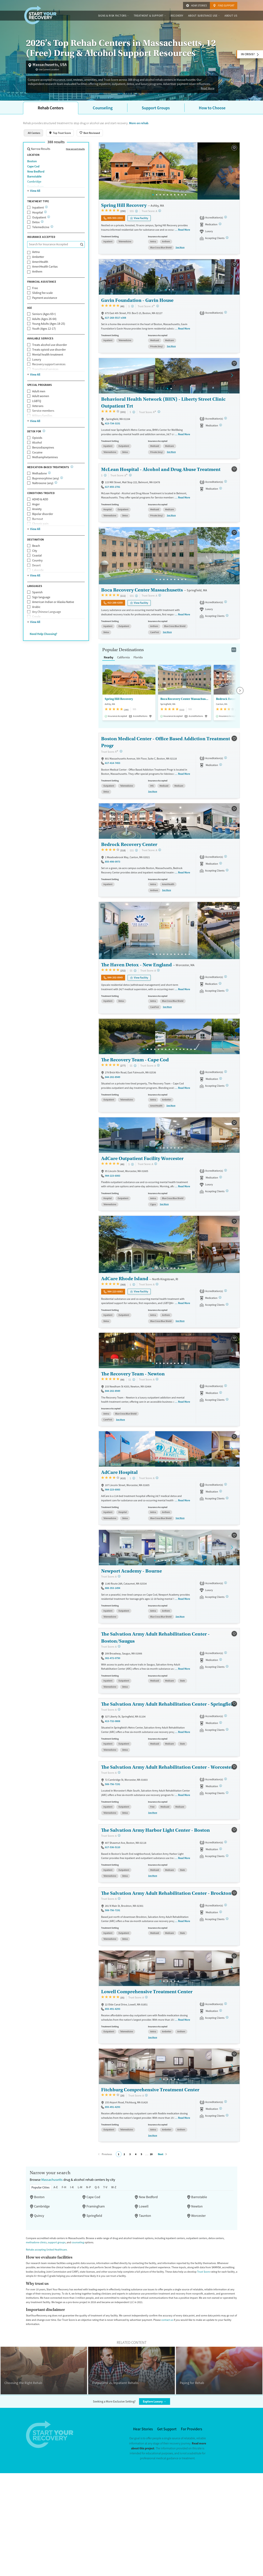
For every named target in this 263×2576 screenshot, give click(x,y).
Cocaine (37, 452)
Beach (36, 546)
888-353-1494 (112, 1588)
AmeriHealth (40, 262)
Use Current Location (49, 69)
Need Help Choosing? (43, 634)
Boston (32, 161)
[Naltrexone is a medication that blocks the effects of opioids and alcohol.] (56, 482)
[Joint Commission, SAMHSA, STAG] (225, 481)
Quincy (39, 2216)
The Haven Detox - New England (136, 965)
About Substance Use (202, 15)
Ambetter (38, 257)
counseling (78, 2242)
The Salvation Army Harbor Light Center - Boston (155, 1830)
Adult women (40, 396)
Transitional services (45, 369)
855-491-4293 (112, 2009)
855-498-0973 (112, 861)
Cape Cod (33, 166)
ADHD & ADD (40, 499)
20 (151, 2154)
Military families (42, 416)
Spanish (37, 592)
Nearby (108, 657)
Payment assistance (44, 298)
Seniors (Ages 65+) (44, 314)
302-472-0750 (112, 1658)
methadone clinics (36, 2242)
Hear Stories (199, 5)
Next (160, 2154)
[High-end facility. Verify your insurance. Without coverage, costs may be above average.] (136, 211)
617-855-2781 (112, 486)
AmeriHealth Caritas (45, 267)
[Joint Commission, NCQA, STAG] (225, 757)
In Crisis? (248, 54)
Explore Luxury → (154, 2401)
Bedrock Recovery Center (233, 699)
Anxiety (37, 509)
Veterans (37, 406)
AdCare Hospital (119, 1472)
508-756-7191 (112, 1784)
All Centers (34, 133)
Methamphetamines (45, 457)
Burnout (37, 519)
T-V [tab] (105, 2187)
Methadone (39, 473)
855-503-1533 (115, 218)
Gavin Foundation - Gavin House (137, 300)
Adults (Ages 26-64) (44, 319)
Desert (36, 565)
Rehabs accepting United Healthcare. (46, 2249)
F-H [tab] (64, 2187)
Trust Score (203, 2271)
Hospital (37, 212)
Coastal (37, 555)
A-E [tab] (56, 2187)
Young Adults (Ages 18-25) (48, 324)
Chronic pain (40, 524)
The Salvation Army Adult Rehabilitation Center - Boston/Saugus (155, 1637)
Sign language (41, 597)
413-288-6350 (115, 602)
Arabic (36, 607)
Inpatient (38, 207)
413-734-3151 (112, 423)
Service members (43, 411)
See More (180, 247)
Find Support (226, 5)
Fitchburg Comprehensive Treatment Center (150, 2090)
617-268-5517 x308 (115, 317)
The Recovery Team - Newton (133, 1374)
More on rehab (138, 123)
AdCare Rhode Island (124, 1279)
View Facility (141, 218)
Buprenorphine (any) (45, 478)
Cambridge (34, 182)
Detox (36, 222)
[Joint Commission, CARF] (225, 217)
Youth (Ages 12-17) (44, 329)
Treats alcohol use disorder (49, 345)
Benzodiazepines (43, 447)
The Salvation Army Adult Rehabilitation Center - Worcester (167, 1767)
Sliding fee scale (42, 293)
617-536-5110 (112, 1847)
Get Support (167, 2429)
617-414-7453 (112, 763)
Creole (36, 617)
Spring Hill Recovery (124, 205)
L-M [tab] (80, 2187)
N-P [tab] (88, 2187)
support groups (57, 2242)
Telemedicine (40, 227)
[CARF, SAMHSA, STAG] (225, 418)
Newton (197, 2206)
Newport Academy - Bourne (131, 1571)
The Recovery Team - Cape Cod (135, 1060)
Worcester (198, 2216)
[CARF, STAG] (225, 312)
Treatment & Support (149, 15)
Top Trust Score (62, 133)
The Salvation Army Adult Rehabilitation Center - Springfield (168, 1704)
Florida (138, 657)
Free (35, 288)
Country (37, 560)
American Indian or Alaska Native (53, 602)
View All (35, 191)
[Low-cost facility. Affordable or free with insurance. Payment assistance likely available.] (132, 306)
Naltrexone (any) (42, 483)
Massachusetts (52, 2180)
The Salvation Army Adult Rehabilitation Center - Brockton (166, 1893)
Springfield (94, 2216)
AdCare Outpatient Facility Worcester (142, 1158)
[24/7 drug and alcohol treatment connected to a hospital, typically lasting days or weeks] (45, 212)
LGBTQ (36, 401)
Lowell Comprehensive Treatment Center (147, 1992)
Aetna (36, 252)
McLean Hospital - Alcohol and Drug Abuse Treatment (161, 469)
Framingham (35, 187)
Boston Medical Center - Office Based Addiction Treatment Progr (165, 742)
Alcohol (37, 443)
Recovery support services (49, 364)
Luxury (36, 359)
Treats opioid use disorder (49, 350)
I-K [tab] (72, 2187)
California (123, 657)
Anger (36, 504)
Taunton (145, 2216)
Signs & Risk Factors (112, 15)
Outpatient (39, 217)
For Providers (191, 2429)
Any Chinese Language (46, 612)
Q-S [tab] (97, 2187)
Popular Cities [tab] (40, 2187)
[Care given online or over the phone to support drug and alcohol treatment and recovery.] (52, 226)
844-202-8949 (115, 977)
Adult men (38, 391)
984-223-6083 (112, 1175)
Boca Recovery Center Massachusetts (142, 590)
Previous (107, 2154)
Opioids (37, 438)
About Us (231, 15)
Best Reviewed (91, 133)
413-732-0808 (112, 1721)
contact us (167, 2320)
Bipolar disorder (42, 514)
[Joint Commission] (225, 601)
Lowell (144, 2206)
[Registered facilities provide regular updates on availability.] (227, 237)
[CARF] (225, 1652)
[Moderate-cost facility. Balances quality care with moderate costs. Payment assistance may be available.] (135, 970)
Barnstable (34, 176)
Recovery (177, 15)
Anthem (37, 271)
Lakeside (38, 570)
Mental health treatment (47, 355)
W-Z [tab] (113, 2187)
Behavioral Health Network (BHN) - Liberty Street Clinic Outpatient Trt (163, 402)
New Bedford (35, 171)
